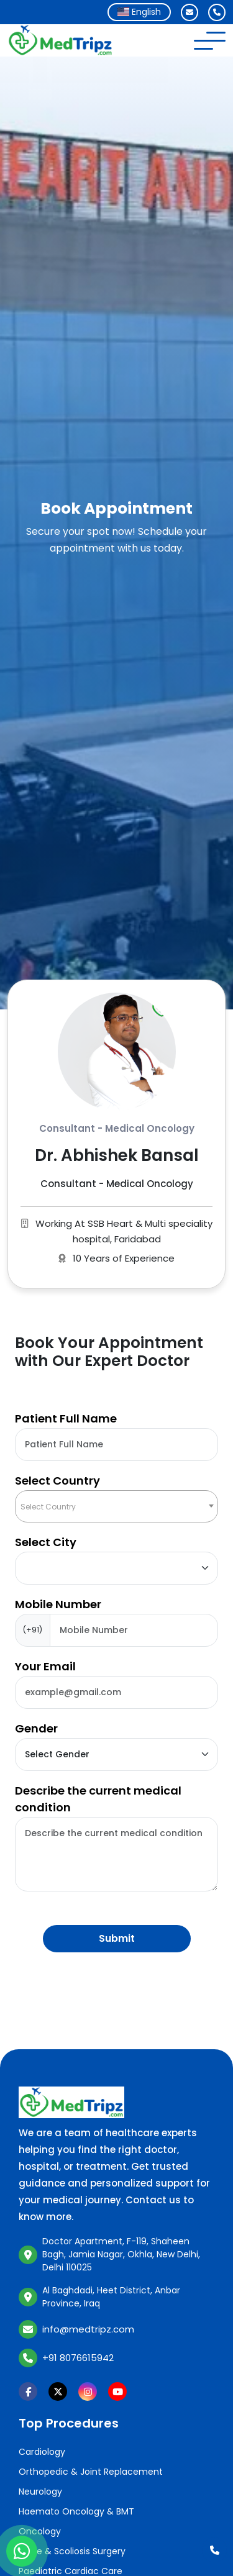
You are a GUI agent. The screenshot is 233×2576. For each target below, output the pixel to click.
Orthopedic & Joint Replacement (91, 2471)
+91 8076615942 (78, 2357)
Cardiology (42, 2452)
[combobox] (139, 12)
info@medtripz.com (88, 2329)
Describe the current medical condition (98, 1799)
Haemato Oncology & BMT (76, 2511)
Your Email (45, 1666)
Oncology (40, 2531)
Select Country (57, 1480)
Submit (117, 1938)
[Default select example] (116, 1568)
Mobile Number (58, 1604)
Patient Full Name (66, 1418)
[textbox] (116, 1506)
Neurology (40, 2491)
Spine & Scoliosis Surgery (72, 2551)
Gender (36, 1728)
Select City (45, 1542)
